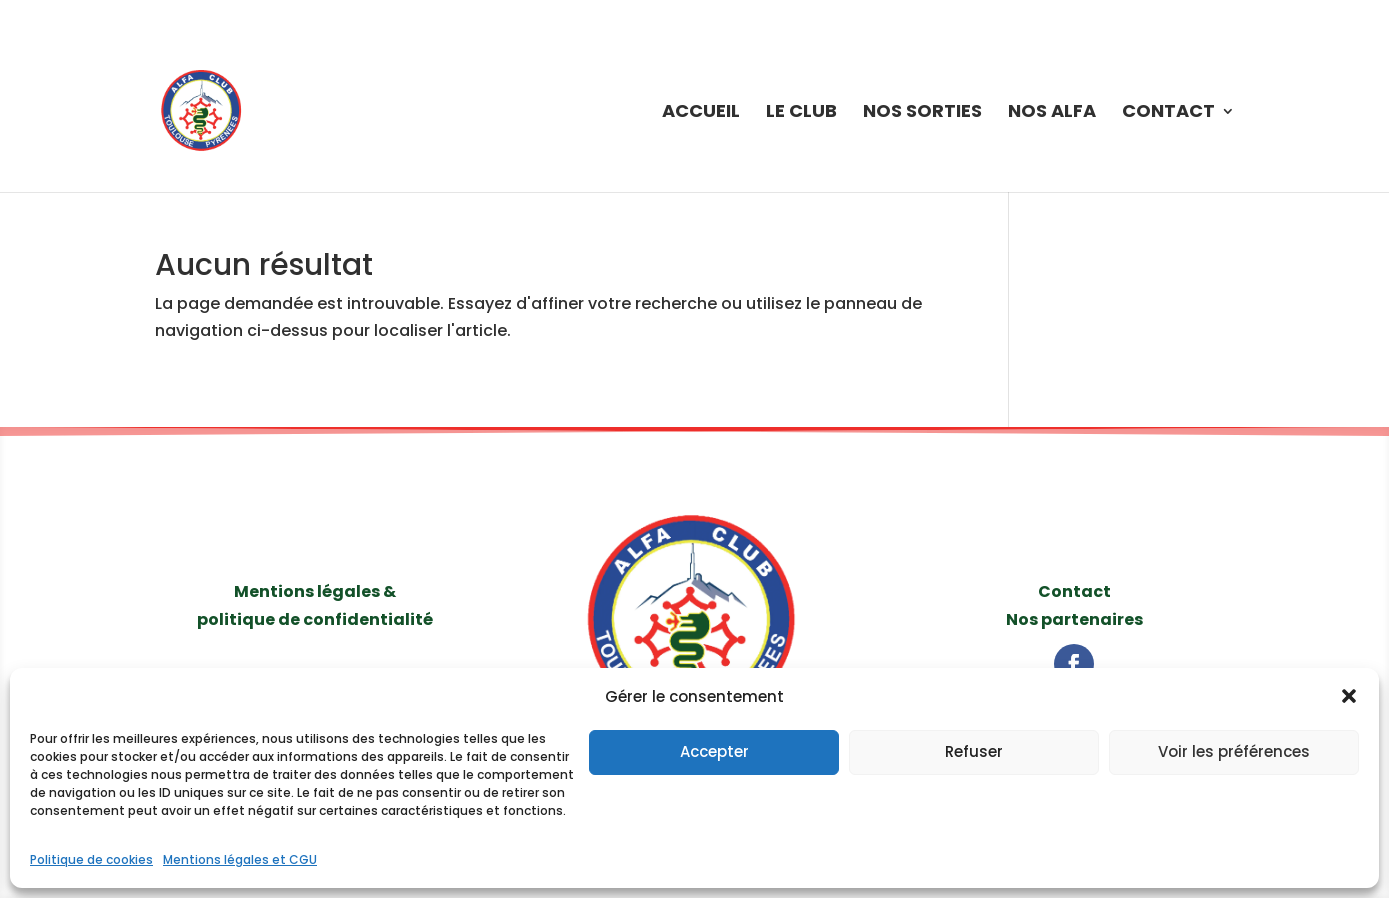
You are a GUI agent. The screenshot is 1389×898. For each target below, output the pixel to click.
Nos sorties (922, 113)
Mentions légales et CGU (240, 859)
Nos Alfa (1052, 113)
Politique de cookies (91, 859)
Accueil (701, 113)
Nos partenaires (1074, 619)
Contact (1168, 113)
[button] (1349, 696)
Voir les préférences (1234, 751)
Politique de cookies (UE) (1167, 16)
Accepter (714, 751)
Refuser (974, 751)
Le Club (801, 113)
